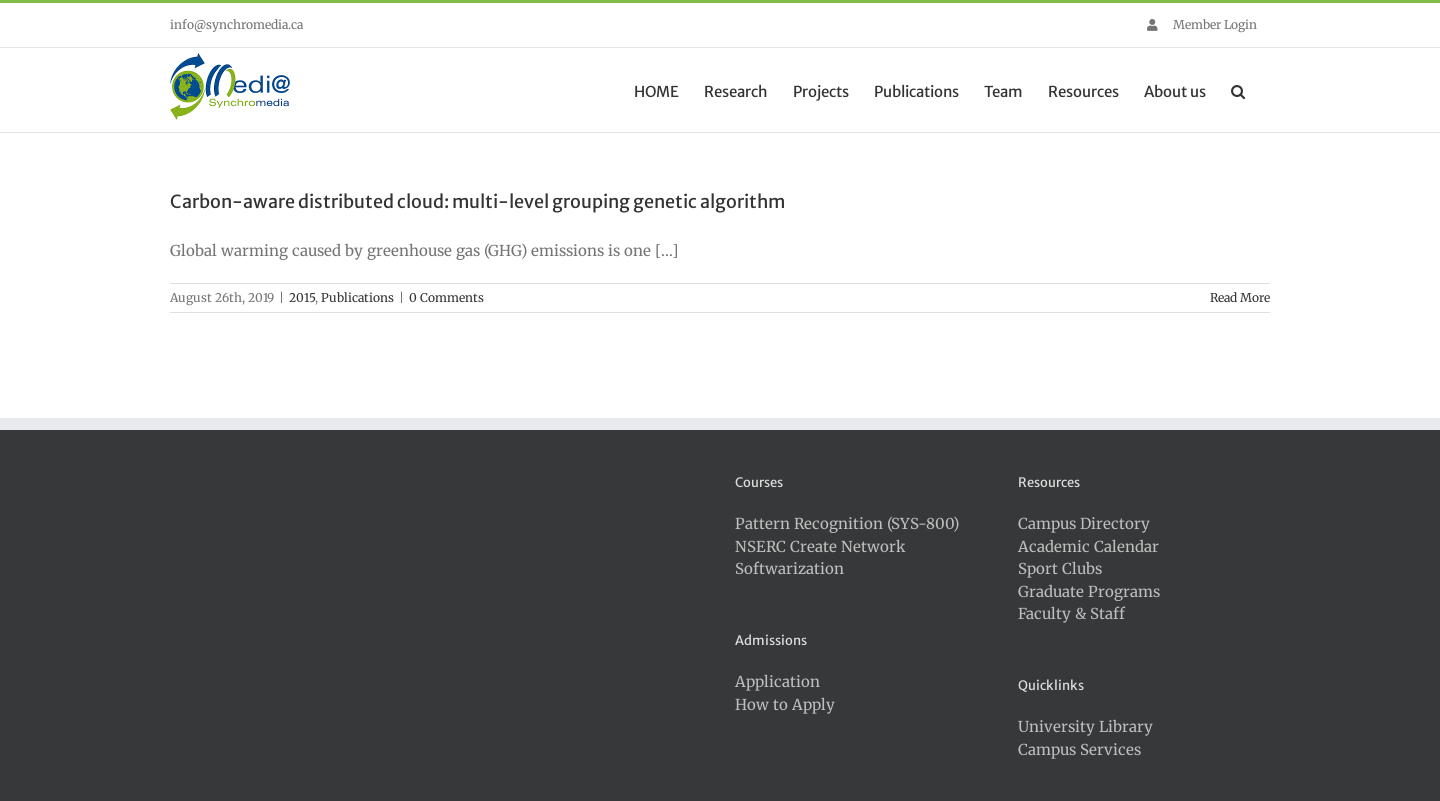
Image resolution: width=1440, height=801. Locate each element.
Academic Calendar (1088, 546)
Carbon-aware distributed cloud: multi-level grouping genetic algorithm (477, 201)
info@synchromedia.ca (236, 24)
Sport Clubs (1060, 568)
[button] (1238, 90)
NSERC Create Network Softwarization (820, 558)
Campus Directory (1084, 523)
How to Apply (785, 704)
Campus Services (1079, 749)
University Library (1085, 726)
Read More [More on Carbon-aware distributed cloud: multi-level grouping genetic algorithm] (1240, 297)
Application (777, 681)
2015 (302, 297)
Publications (357, 297)
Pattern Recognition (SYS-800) (847, 523)
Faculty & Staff (1071, 613)
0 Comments (446, 297)
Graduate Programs (1089, 591)
